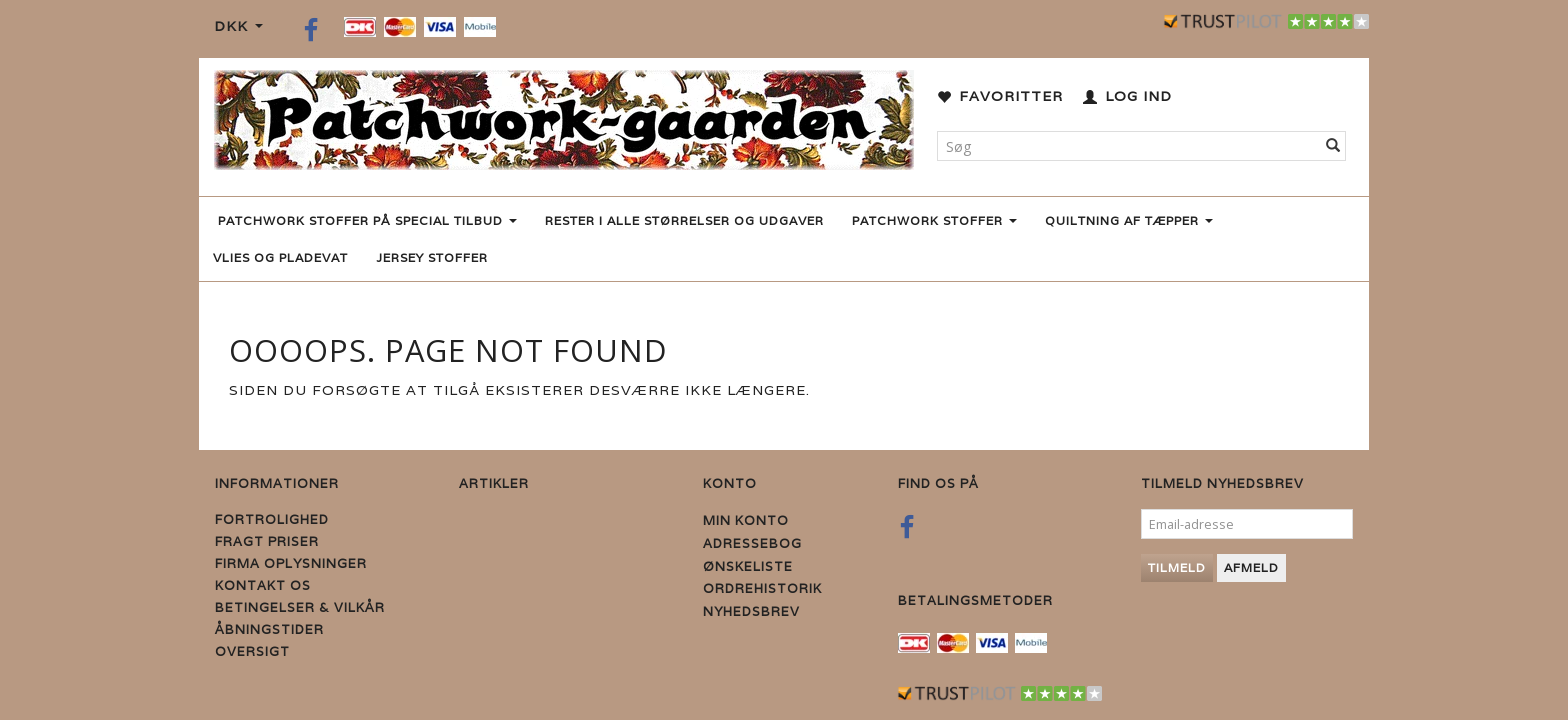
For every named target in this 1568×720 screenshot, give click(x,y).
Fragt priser (267, 541)
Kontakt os (263, 585)
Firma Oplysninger (291, 563)
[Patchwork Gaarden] (564, 115)
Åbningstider (269, 629)
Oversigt (252, 651)
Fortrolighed (272, 519)
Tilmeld (1177, 567)
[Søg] (1333, 146)
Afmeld (1251, 567)
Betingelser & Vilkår (300, 607)
